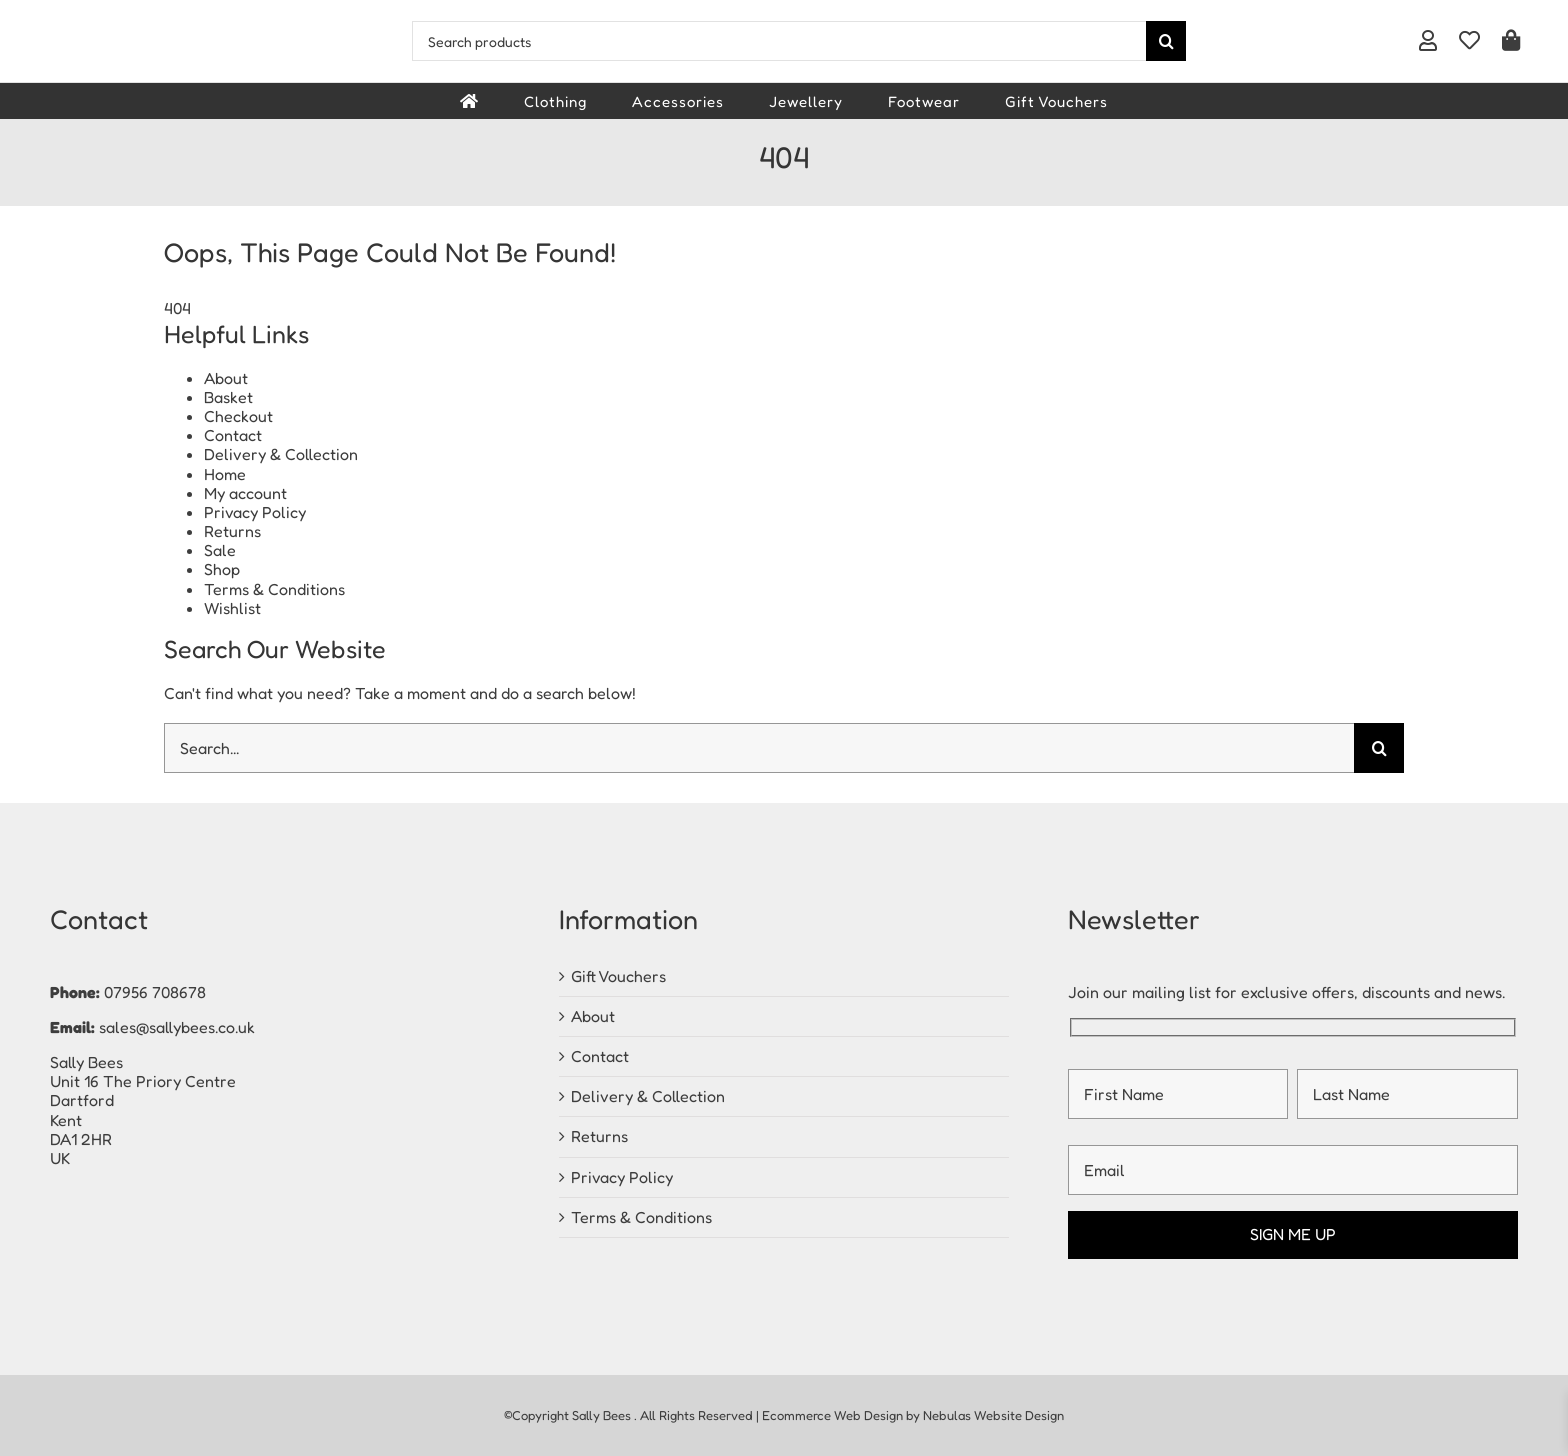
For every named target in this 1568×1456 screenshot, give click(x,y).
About (226, 378)
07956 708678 (155, 992)
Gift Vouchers (618, 976)
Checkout (238, 416)
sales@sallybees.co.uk (177, 1027)
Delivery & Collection (281, 454)
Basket (228, 397)
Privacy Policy (255, 512)
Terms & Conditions (274, 589)
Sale (220, 550)
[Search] (1166, 41)
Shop (222, 569)
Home (225, 474)
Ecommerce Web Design (832, 1415)
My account (245, 493)
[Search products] (779, 41)
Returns (232, 531)
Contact (233, 435)
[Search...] (759, 748)
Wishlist (232, 608)
